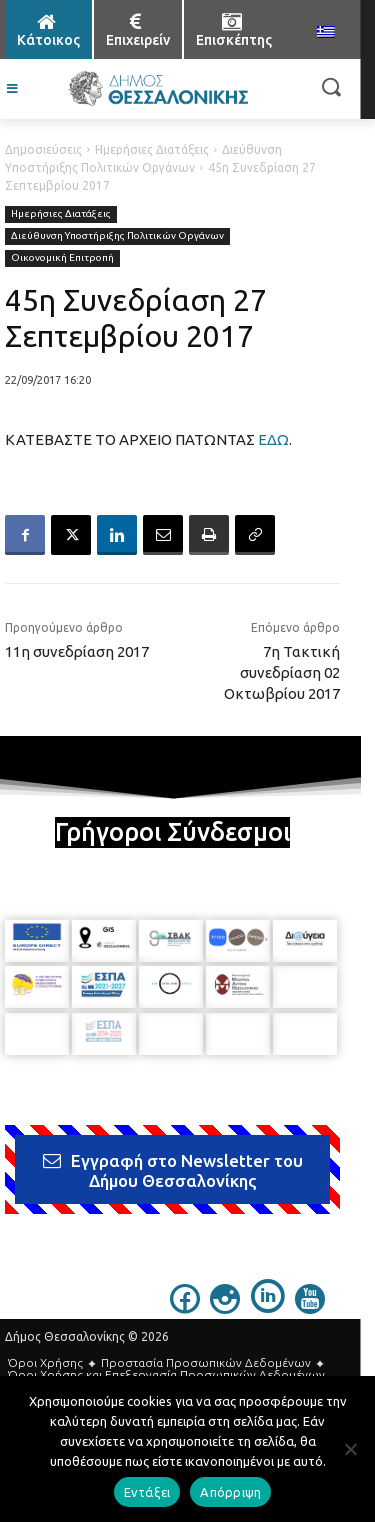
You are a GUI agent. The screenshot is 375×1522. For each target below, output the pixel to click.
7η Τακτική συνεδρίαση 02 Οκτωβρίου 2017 (282, 672)
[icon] (185, 1308)
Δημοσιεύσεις (43, 149)
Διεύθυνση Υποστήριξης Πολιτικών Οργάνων (117, 236)
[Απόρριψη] (350, 1449)
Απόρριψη (230, 1492)
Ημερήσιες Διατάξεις (152, 149)
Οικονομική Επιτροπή (62, 258)
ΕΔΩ (273, 439)
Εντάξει (147, 1492)
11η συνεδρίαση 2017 (77, 651)
